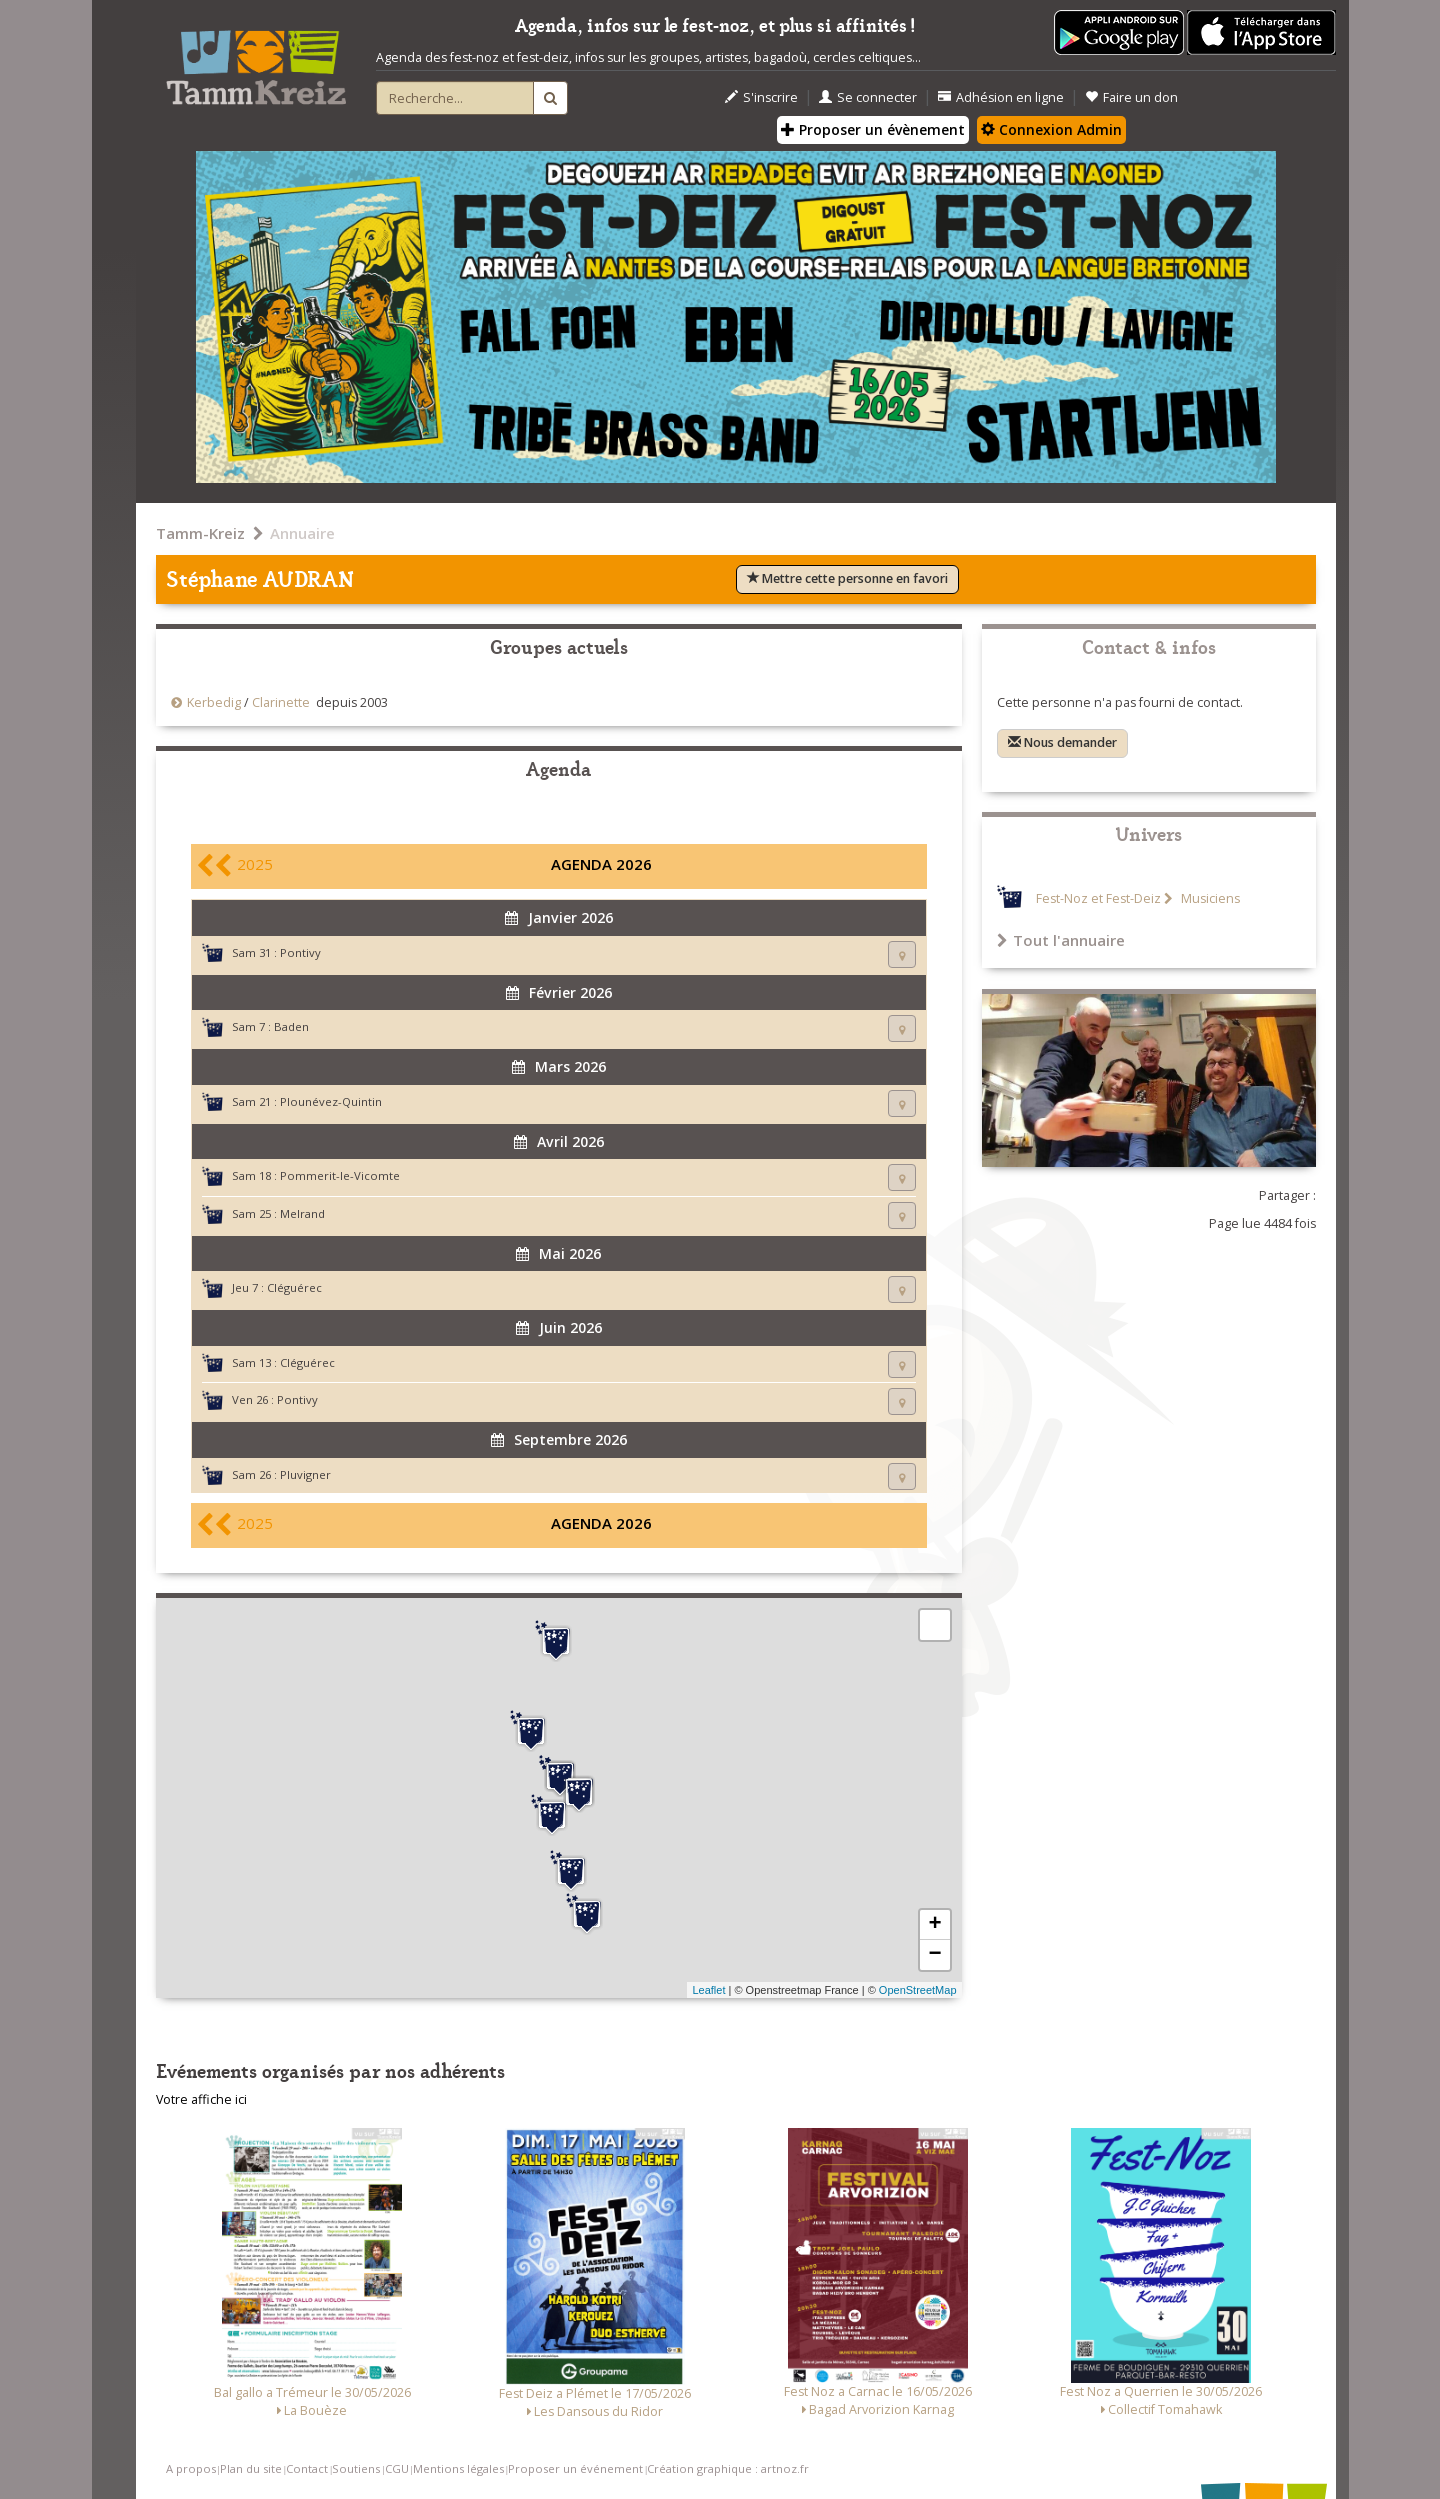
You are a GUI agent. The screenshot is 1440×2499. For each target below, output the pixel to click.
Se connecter (868, 97)
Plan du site (251, 2468)
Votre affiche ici (201, 2099)
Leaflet (708, 1990)
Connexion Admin (1051, 129)
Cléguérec (294, 1287)
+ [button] (934, 1925)
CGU (397, 2468)
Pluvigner (305, 1474)
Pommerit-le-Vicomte (340, 1175)
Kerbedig (214, 702)
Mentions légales (458, 2468)
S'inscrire (761, 97)
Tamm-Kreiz (200, 533)
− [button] (934, 1955)
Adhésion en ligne (1001, 97)
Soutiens (356, 2468)
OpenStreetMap (918, 1990)
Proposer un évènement (873, 129)
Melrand (302, 1213)
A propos (191, 2468)
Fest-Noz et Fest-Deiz (1098, 898)
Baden (291, 1026)
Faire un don (1131, 97)
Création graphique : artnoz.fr (728, 2468)
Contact (307, 2468)
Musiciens (1209, 898)
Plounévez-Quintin (331, 1101)
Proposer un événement (575, 2468)
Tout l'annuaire (1061, 940)
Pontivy (300, 952)
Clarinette (281, 702)
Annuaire (302, 533)
